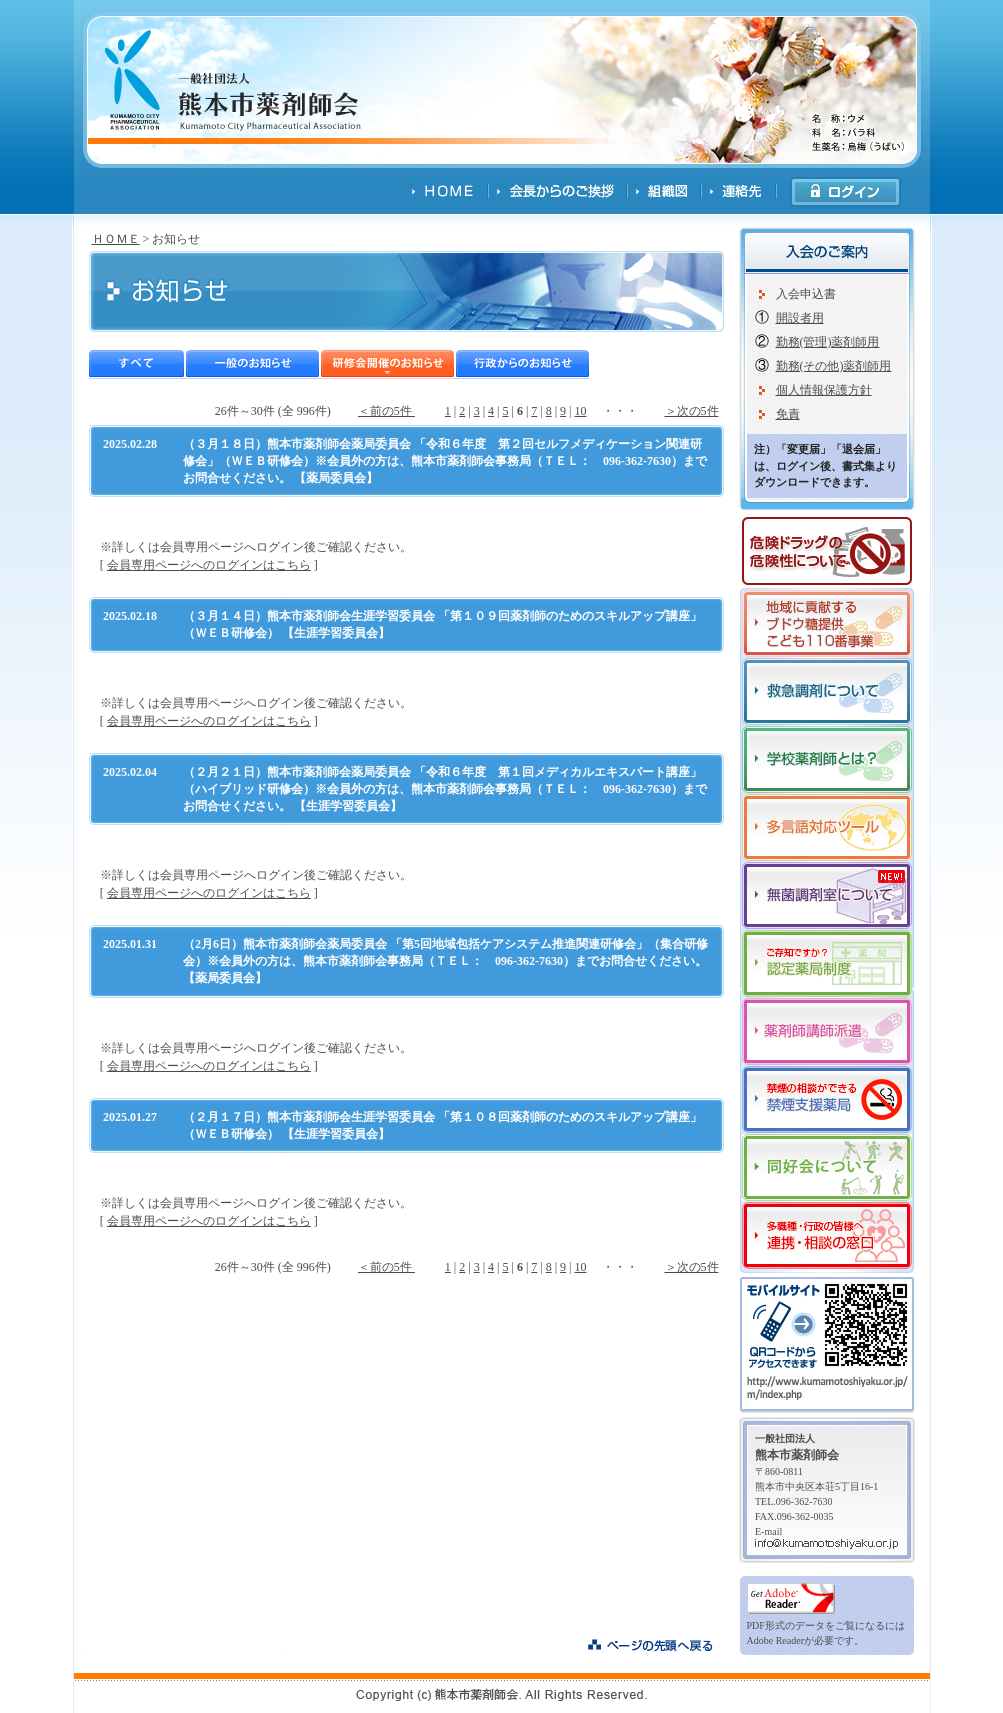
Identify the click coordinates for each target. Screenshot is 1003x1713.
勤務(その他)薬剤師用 (834, 366)
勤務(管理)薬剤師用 (828, 342)
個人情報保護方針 (824, 390)
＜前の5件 (386, 411)
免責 (788, 414)
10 (581, 411)
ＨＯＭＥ (116, 239)
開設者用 (800, 318)
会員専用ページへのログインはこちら (209, 565)
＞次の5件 (692, 411)
